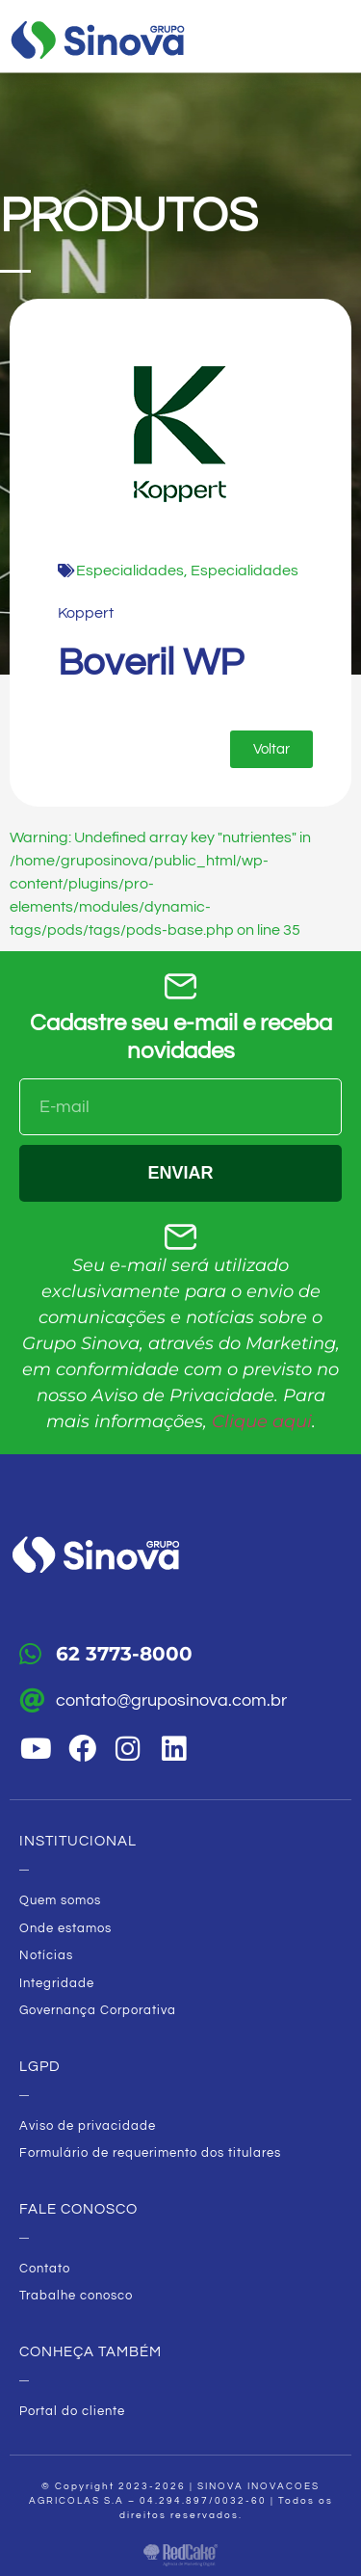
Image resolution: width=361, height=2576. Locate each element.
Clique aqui (262, 1421)
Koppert (86, 613)
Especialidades (130, 570)
